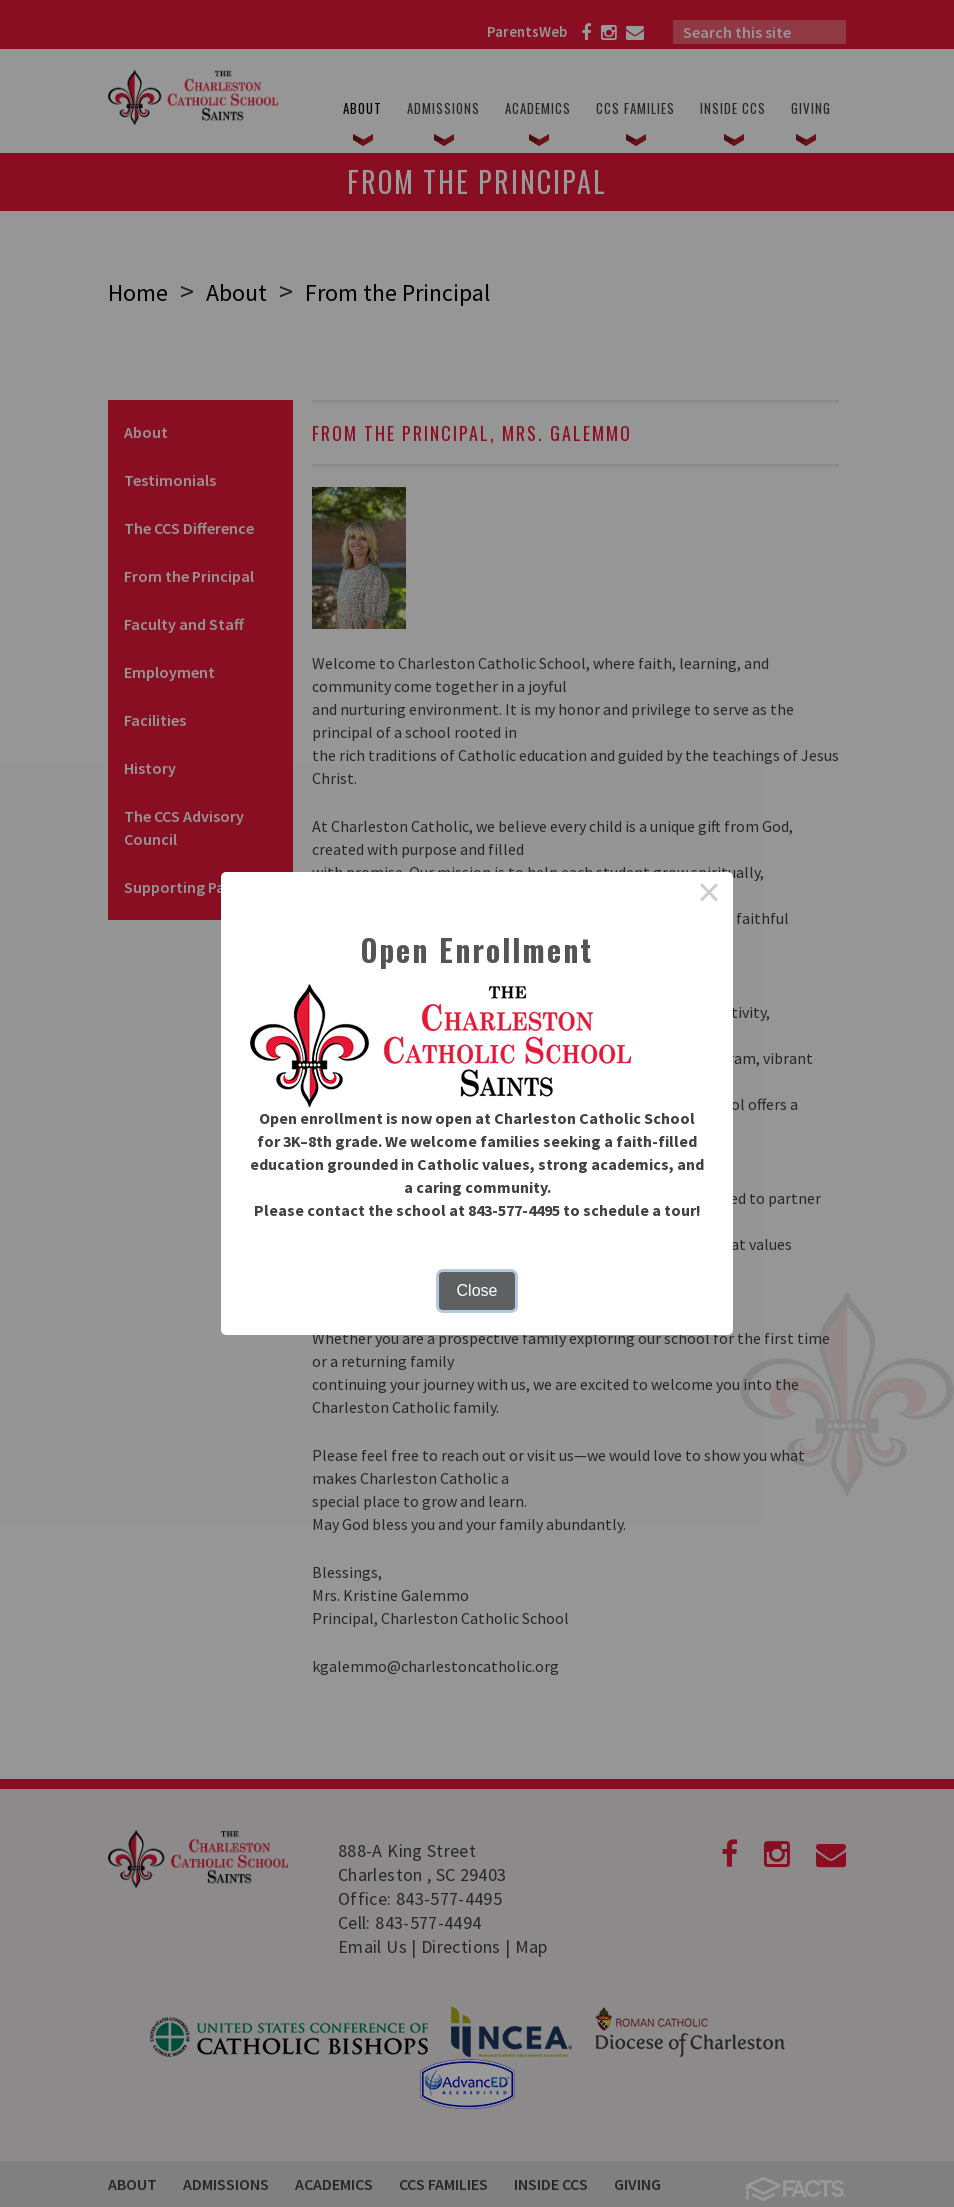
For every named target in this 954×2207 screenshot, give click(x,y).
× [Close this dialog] (709, 896)
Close (477, 1290)
